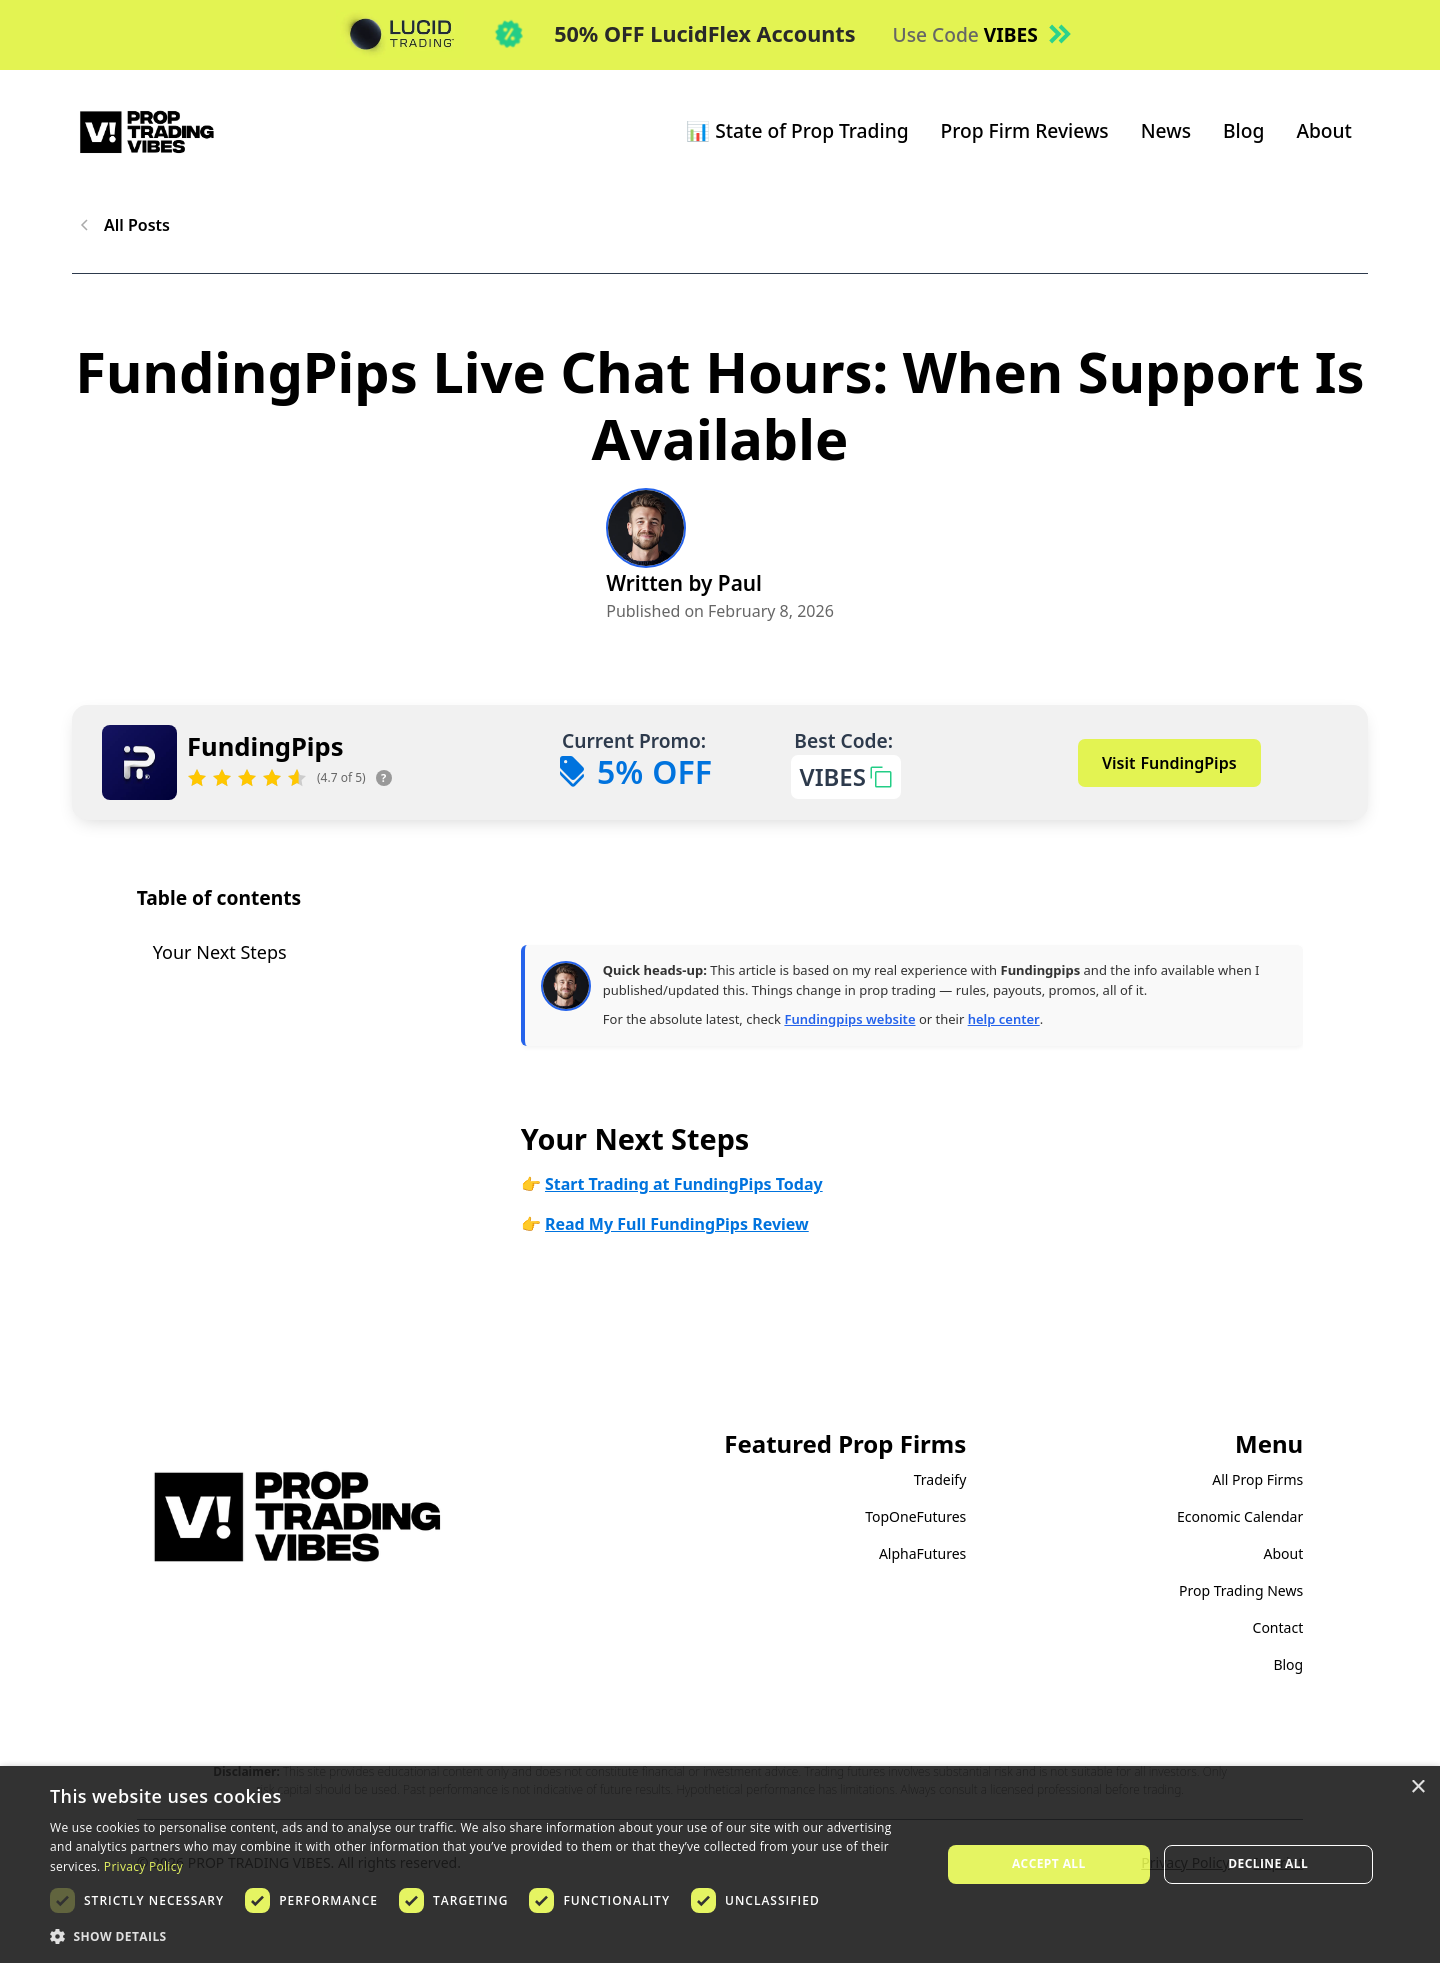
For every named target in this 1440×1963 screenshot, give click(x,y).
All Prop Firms (1257, 1479)
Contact (1278, 1627)
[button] (482, 1936)
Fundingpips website (849, 1019)
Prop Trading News (1241, 1590)
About (1324, 130)
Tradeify (940, 1479)
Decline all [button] (1268, 1863)
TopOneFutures (915, 1516)
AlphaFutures (922, 1553)
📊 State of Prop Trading (797, 130)
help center (1004, 1019)
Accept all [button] (1049, 1863)
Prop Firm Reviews (1025, 130)
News (1166, 130)
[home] (147, 131)
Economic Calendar (1240, 1516)
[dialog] (720, 1864)
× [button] (1417, 1787)
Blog (1243, 130)
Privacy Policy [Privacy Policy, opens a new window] (143, 1866)
